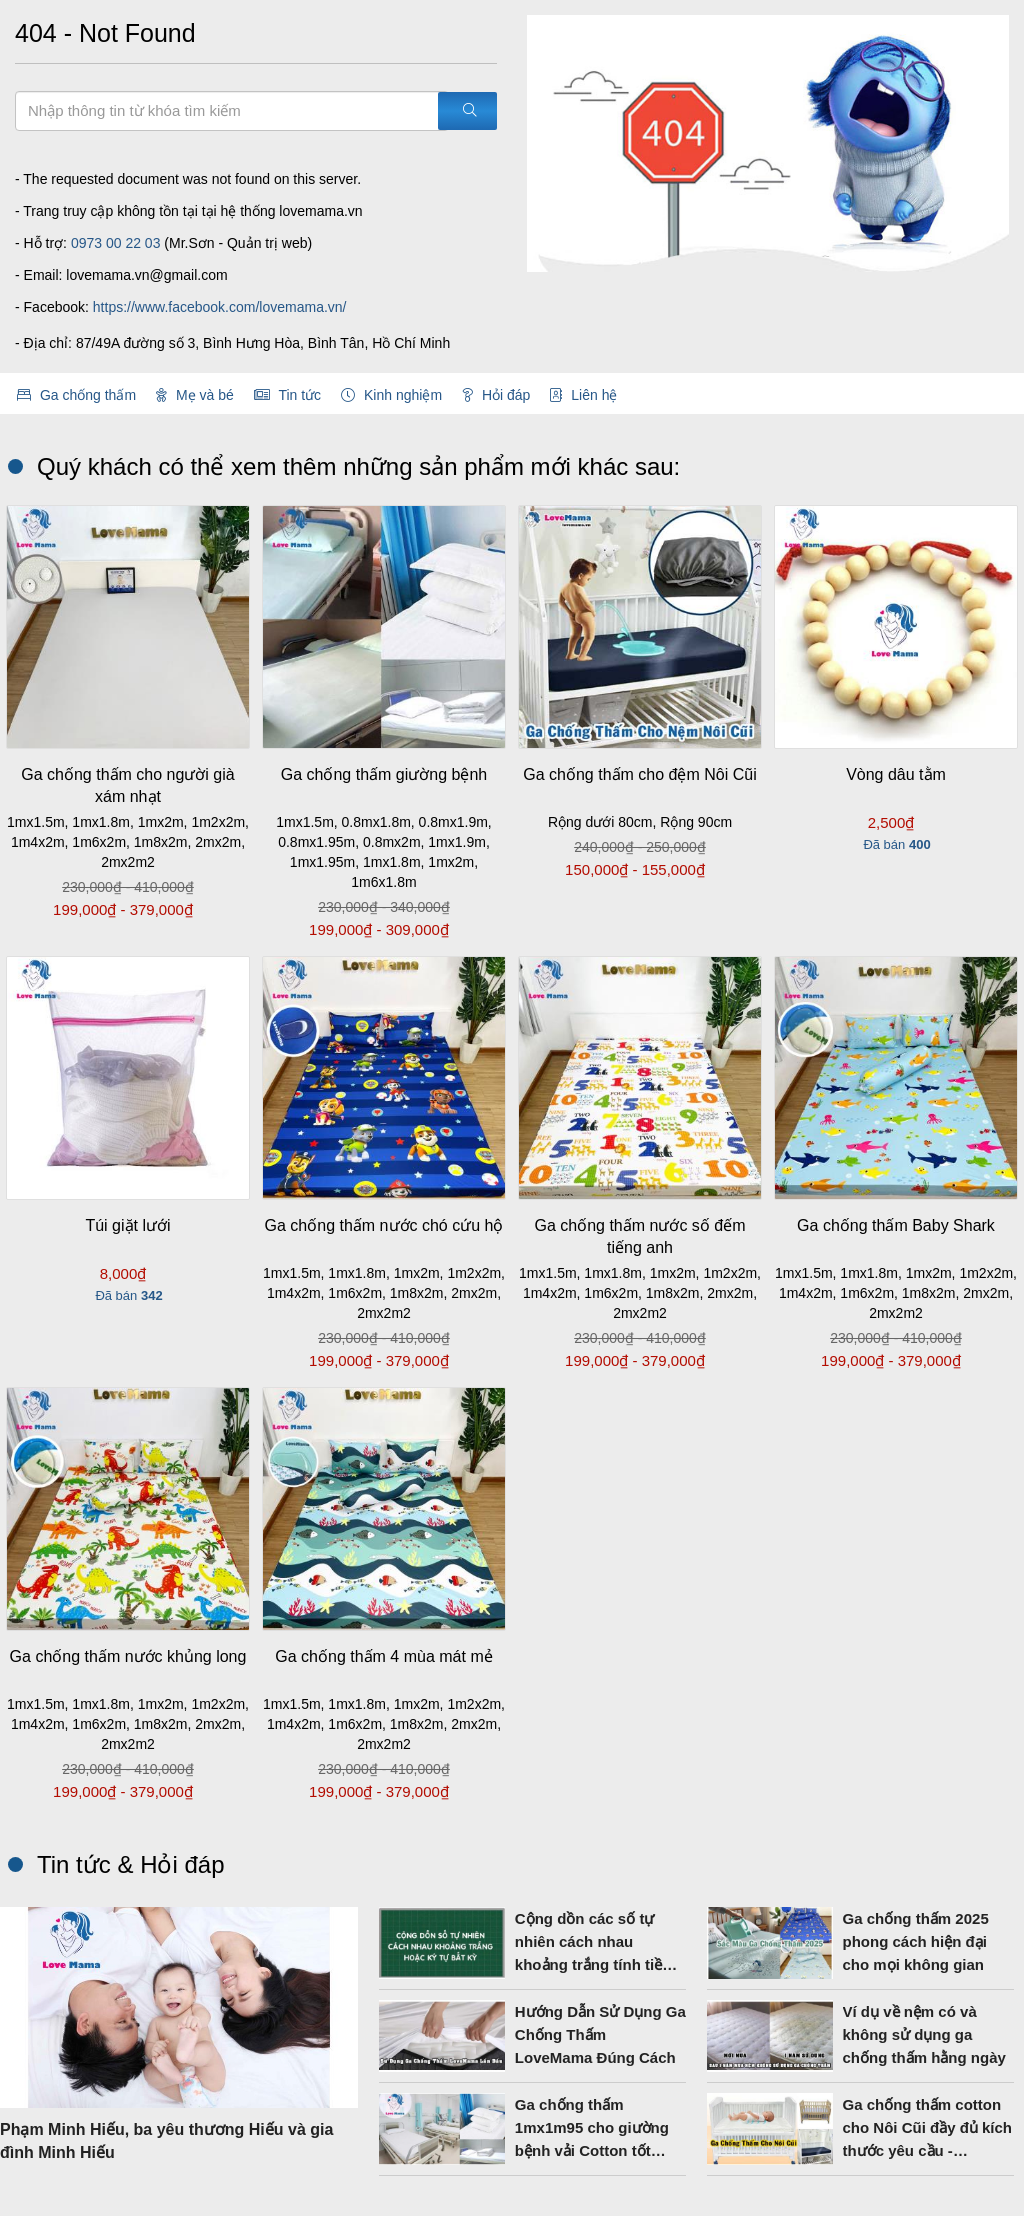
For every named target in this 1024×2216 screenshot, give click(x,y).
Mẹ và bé (195, 395)
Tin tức (287, 395)
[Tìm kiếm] (467, 111)
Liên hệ (583, 395)
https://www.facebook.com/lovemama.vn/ (220, 307)
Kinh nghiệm (391, 395)
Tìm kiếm (14, 90)
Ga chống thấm (76, 395)
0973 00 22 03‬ (116, 243)
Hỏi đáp (496, 395)
